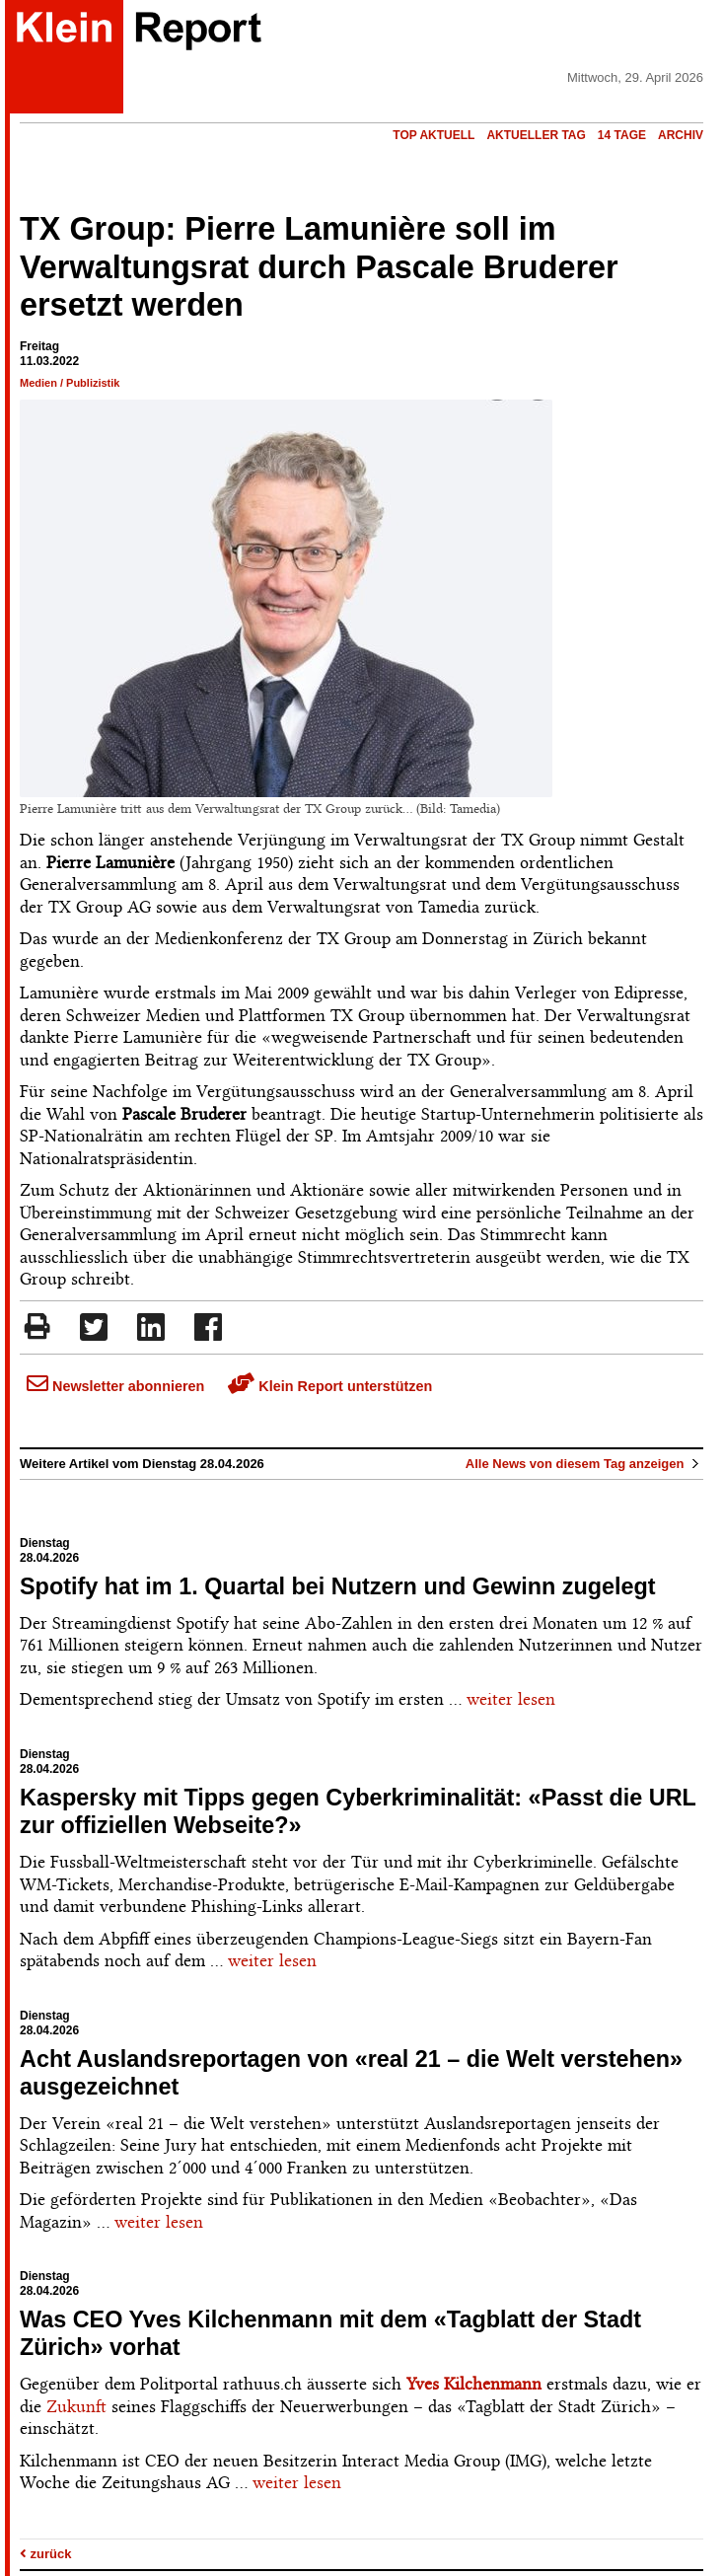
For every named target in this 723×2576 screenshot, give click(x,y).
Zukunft (76, 2406)
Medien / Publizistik (69, 383)
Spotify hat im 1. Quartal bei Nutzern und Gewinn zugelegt (338, 1586)
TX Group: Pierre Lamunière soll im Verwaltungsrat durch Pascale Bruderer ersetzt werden (319, 267)
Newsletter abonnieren (115, 1386)
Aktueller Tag (535, 135)
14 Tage (622, 135)
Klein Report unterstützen (330, 1386)
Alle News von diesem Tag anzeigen (584, 1463)
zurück (46, 2553)
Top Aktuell (433, 135)
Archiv (680, 135)
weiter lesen (511, 1699)
